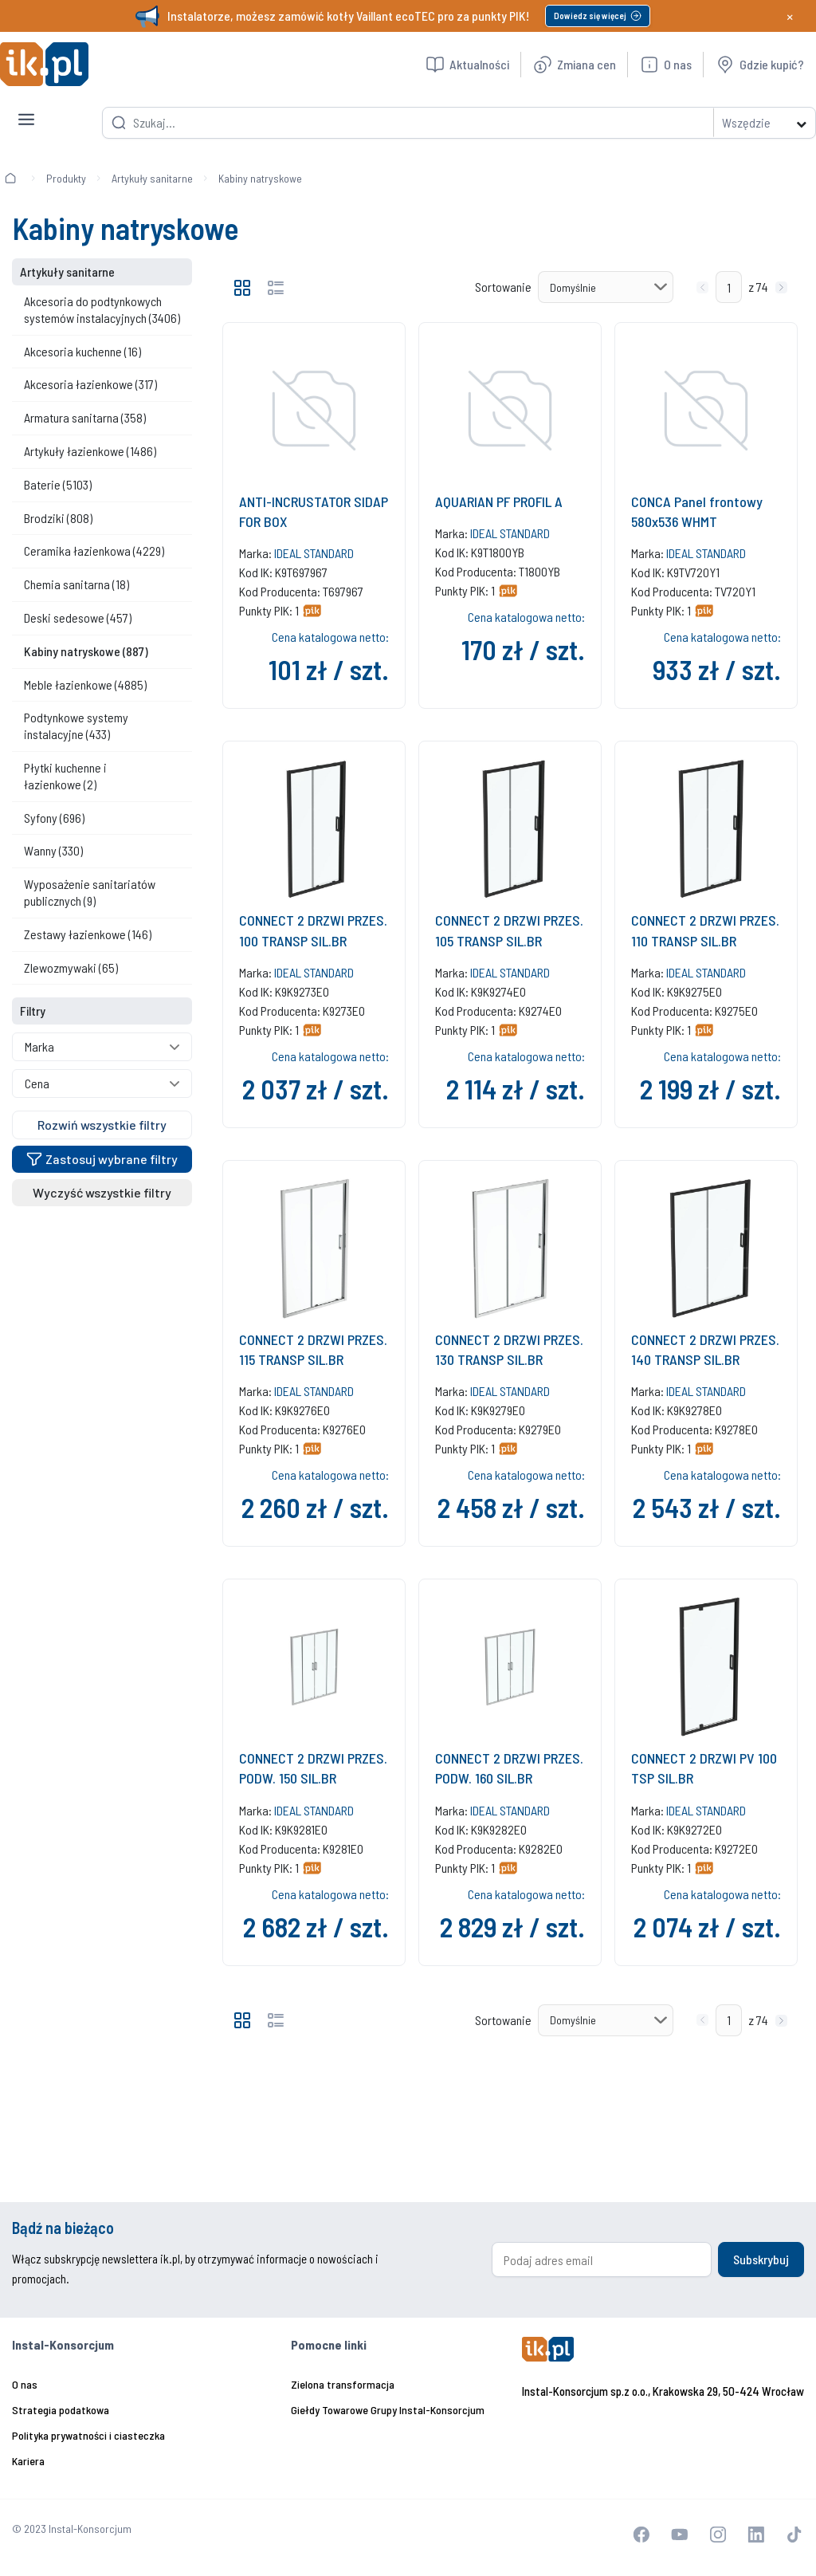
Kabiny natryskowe (260, 178)
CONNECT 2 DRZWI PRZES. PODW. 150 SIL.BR (313, 1768)
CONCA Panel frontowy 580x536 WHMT (697, 511)
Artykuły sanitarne (152, 178)
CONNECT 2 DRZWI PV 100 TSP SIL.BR (704, 1768)
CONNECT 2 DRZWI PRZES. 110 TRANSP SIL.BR (705, 930)
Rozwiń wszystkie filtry (102, 1124)
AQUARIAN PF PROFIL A (499, 501)
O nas (24, 2384)
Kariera (28, 2461)
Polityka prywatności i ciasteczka (88, 2435)
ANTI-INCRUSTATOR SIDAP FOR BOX (313, 511)
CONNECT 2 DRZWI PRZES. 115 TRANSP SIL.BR (313, 1349)
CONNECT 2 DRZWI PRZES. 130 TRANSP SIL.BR (509, 1349)
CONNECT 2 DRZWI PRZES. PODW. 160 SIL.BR (509, 1768)
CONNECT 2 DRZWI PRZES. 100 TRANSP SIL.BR (313, 930)
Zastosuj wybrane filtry (102, 1158)
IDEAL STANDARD (314, 552)
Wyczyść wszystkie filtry (102, 1192)
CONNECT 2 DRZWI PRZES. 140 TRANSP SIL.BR (705, 1349)
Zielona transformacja (342, 2384)
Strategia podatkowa (60, 2410)
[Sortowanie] (605, 287)
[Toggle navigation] (26, 107)
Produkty (66, 178)
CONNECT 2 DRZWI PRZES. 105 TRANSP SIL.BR (509, 930)
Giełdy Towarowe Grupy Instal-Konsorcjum (387, 2410)
